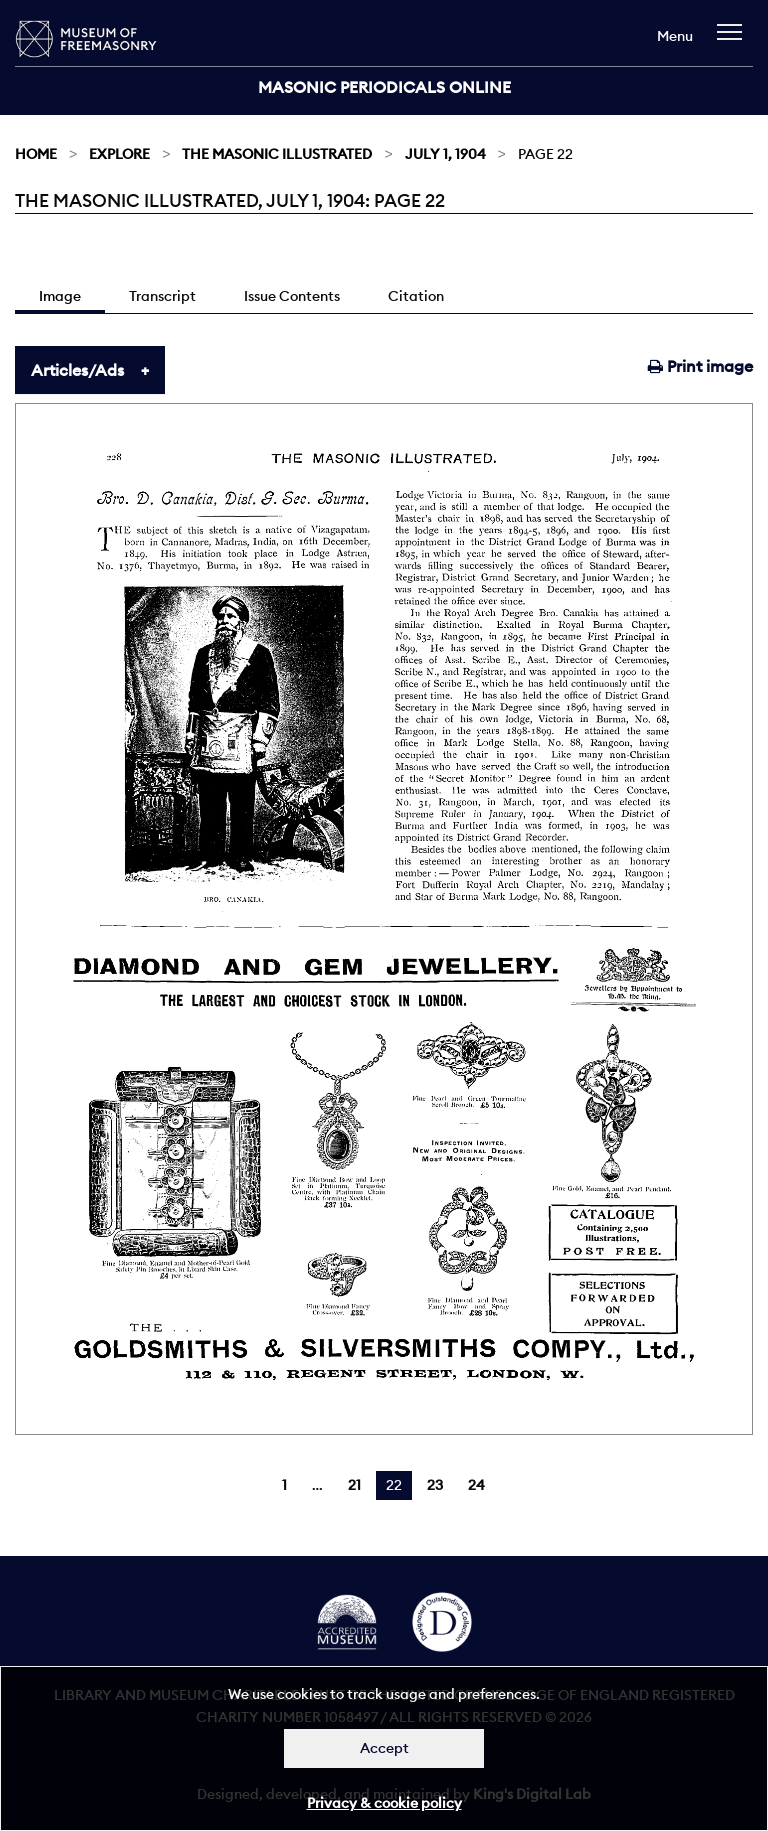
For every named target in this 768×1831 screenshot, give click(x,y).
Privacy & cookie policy (384, 1803)
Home (36, 154)
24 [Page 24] (476, 1485)
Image (60, 296)
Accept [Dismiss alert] (384, 1748)
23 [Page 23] (435, 1485)
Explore (119, 154)
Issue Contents (292, 296)
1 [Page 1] (284, 1485)
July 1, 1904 (445, 154)
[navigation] (734, 41)
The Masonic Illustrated (277, 154)
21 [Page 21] (354, 1485)
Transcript (162, 296)
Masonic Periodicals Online (384, 87)
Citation (416, 296)
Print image (700, 366)
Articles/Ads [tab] (77, 370)
